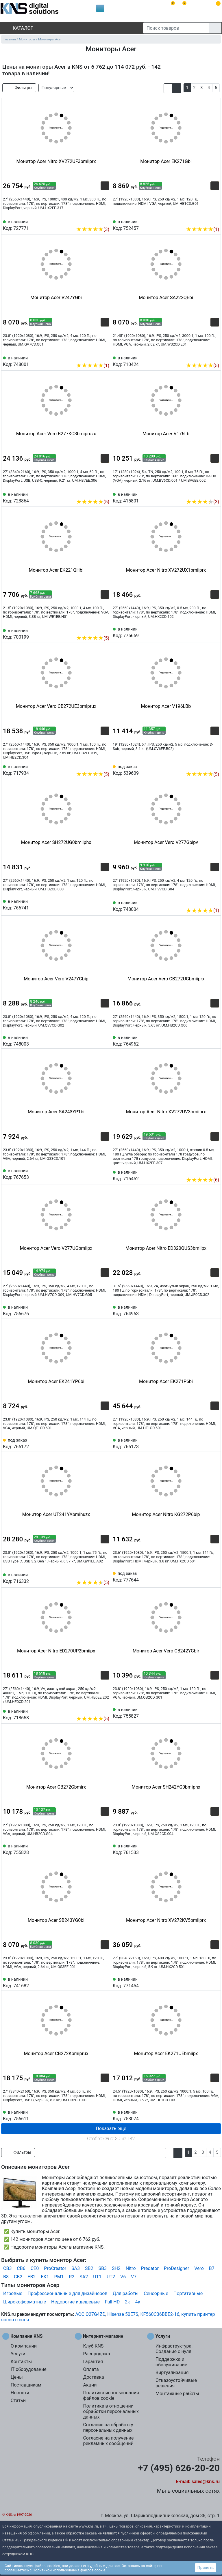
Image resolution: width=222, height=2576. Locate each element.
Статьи (18, 2400)
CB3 (7, 2268)
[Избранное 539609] (214, 765)
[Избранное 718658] (105, 1710)
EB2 (31, 2276)
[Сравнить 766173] (205, 1443)
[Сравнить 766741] (95, 904)
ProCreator (55, 2268)
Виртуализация (172, 2372)
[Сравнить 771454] (205, 1982)
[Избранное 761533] (214, 1849)
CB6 (21, 2268)
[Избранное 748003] (105, 1040)
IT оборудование (29, 2369)
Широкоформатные (24, 2302)
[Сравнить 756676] (95, 1310)
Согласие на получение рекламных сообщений (108, 2440)
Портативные (188, 2293)
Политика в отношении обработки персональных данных (111, 2411)
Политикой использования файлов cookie (69, 2570)
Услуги (18, 2354)
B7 (211, 2268)
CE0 (35, 2268)
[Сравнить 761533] (205, 1848)
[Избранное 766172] (105, 1443)
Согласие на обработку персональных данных (108, 2427)
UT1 (97, 2276)
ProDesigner (176, 2268)
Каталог (18, 28)
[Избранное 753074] (214, 2115)
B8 (6, 2276)
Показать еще (111, 2128)
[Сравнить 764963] (205, 1310)
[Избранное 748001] (105, 357)
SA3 (75, 2268)
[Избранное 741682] (105, 1982)
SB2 (89, 2268)
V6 (123, 2276)
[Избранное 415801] (214, 493)
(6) (202, 1180)
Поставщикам (26, 2385)
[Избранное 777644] (214, 1576)
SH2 (116, 2268)
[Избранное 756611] (105, 2115)
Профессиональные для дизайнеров (67, 2293)
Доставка (93, 2377)
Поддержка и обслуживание (171, 2362)
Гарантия (93, 2361)
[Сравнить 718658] (95, 1709)
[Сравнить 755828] (95, 1848)
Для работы (126, 2293)
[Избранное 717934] (105, 765)
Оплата (91, 2369)
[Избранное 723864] (105, 493)
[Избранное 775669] (214, 632)
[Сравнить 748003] (95, 1040)
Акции (90, 2385)
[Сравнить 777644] (205, 1576)
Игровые (12, 2293)
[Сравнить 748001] (95, 356)
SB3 (102, 2268)
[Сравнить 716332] (95, 1573)
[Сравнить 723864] (95, 492)
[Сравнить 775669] (205, 631)
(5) (202, 365)
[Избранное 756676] (105, 1310)
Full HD (112, 2302)
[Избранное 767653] (105, 1173)
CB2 (18, 2276)
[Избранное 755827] (214, 1712)
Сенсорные (156, 2293)
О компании (24, 2346)
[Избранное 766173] (214, 1443)
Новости (20, 2392)
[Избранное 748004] (214, 901)
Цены (17, 2377)
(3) (92, 229)
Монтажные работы (177, 2393)
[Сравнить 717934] (95, 765)
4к (137, 2302)
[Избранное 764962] (214, 1040)
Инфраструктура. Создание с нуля (174, 2348)
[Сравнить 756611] (95, 2115)
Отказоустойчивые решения (176, 2383)
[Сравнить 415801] (205, 492)
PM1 (59, 2276)
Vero (199, 2268)
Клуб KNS (93, 2346)
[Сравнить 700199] (95, 629)
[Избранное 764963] (214, 1310)
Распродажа (96, 2354)
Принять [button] (205, 2567)
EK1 (45, 2276)
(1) (202, 229)
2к (127, 2302)
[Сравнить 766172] (95, 1443)
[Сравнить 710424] (205, 356)
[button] (168, 88)
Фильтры (19, 87)
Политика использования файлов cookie (111, 2395)
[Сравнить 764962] (205, 1040)
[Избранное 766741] (105, 904)
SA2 (83, 2276)
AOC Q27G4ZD (90, 2314)
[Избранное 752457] (214, 220)
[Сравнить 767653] (95, 1173)
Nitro (131, 2268)
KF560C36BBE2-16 (160, 2314)
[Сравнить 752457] (205, 220)
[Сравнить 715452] (205, 1171)
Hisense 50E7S (122, 2314)
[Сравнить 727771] (95, 220)
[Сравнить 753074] (205, 2115)
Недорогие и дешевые (75, 2302)
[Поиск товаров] (176, 27)
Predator (150, 2268)
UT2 (111, 2276)
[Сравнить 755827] (205, 1712)
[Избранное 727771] (105, 220)
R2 (71, 2276)
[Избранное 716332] (105, 1573)
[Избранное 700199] (105, 629)
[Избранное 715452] (214, 1171)
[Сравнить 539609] (205, 765)
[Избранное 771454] (214, 1982)
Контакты (21, 2361)
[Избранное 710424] (214, 357)
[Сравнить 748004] (205, 901)
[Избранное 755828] (105, 1849)
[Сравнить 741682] (95, 1982)
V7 (133, 2276)
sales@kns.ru (206, 2481)
